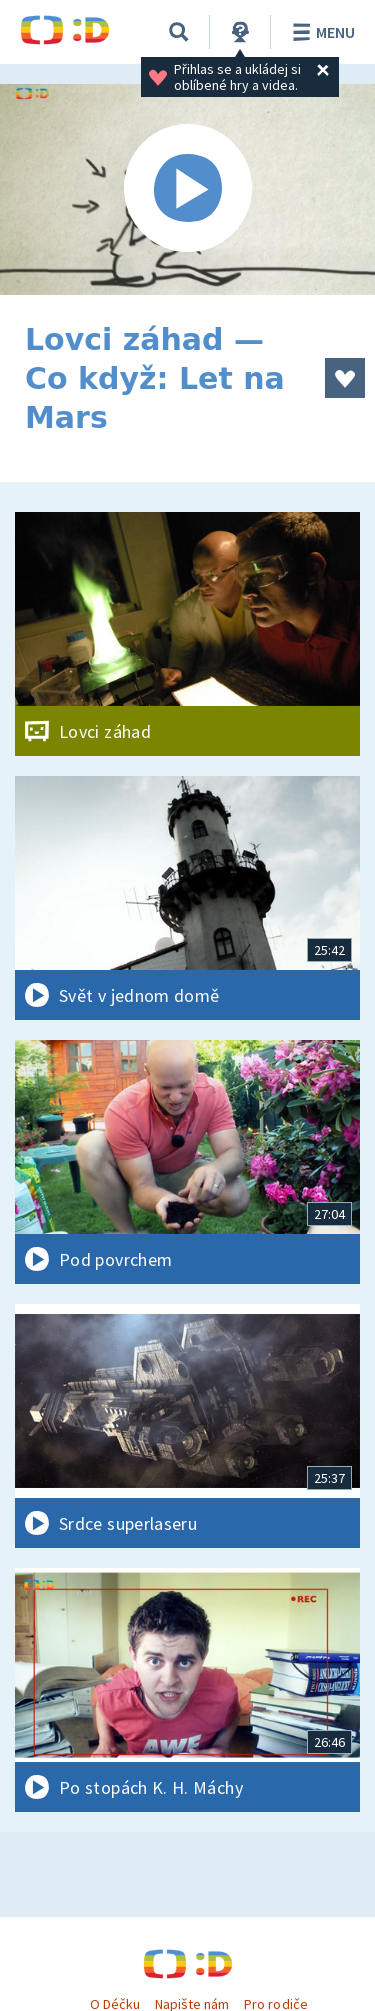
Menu (320, 32)
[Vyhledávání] (179, 32)
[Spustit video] (187, 189)
